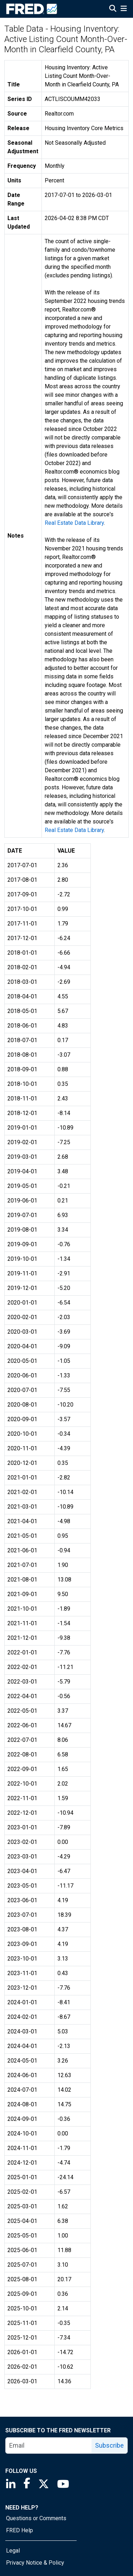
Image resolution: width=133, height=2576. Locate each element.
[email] (49, 2445)
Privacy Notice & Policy (35, 2562)
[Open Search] (113, 9)
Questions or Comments (36, 2518)
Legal (13, 2550)
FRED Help (19, 2530)
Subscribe (109, 2445)
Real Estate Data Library (74, 522)
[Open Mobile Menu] (123, 9)
